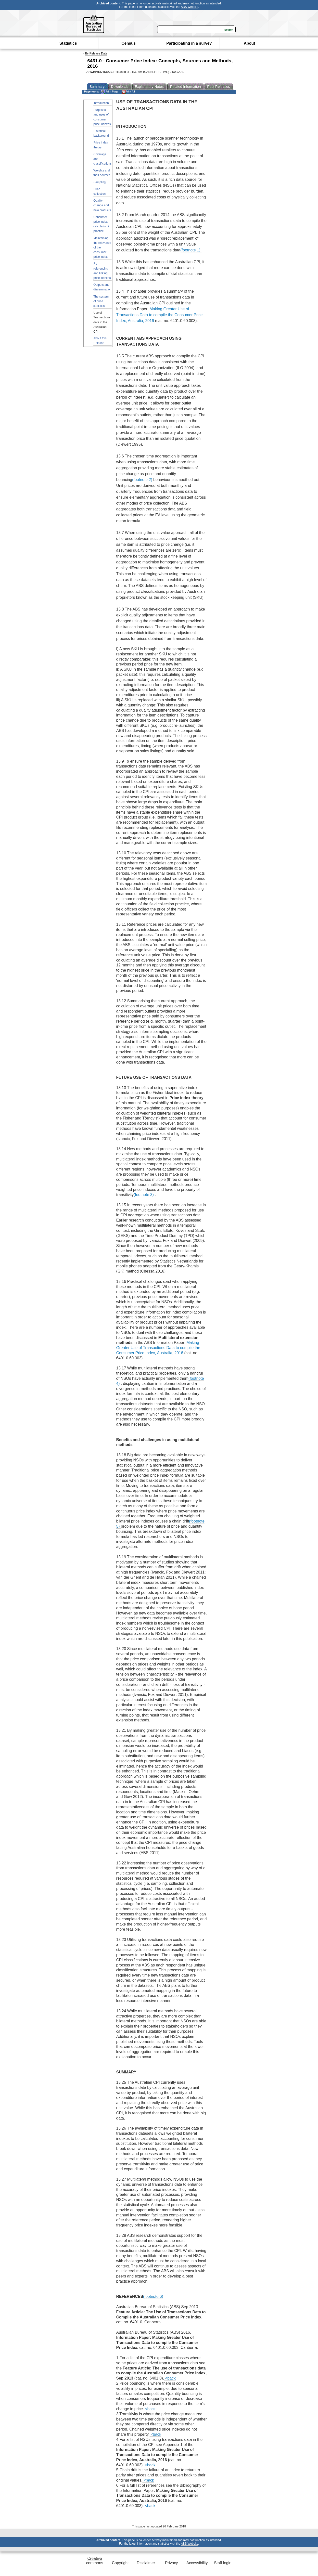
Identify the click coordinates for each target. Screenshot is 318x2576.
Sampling (99, 182)
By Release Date (96, 53)
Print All (128, 91)
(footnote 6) (153, 2296)
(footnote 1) (191, 250)
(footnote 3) (144, 1195)
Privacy (171, 2563)
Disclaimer (146, 2563)
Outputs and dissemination (102, 287)
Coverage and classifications (102, 159)
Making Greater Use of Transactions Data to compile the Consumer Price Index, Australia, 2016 (159, 315)
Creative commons (94, 2560)
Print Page (109, 91)
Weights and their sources (101, 173)
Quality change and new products (102, 205)
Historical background (101, 133)
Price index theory (100, 145)
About (249, 43)
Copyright (120, 2563)
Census (129, 43)
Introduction (101, 103)
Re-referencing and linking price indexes (102, 271)
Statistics (68, 43)
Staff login (222, 2563)
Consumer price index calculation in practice (101, 224)
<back (170, 2378)
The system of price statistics (101, 301)
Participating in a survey (189, 43)
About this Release (99, 341)
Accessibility (197, 2563)
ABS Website (189, 7)
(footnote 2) (142, 480)
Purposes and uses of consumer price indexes (102, 117)
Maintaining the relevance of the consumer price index (102, 247)
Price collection (99, 191)
